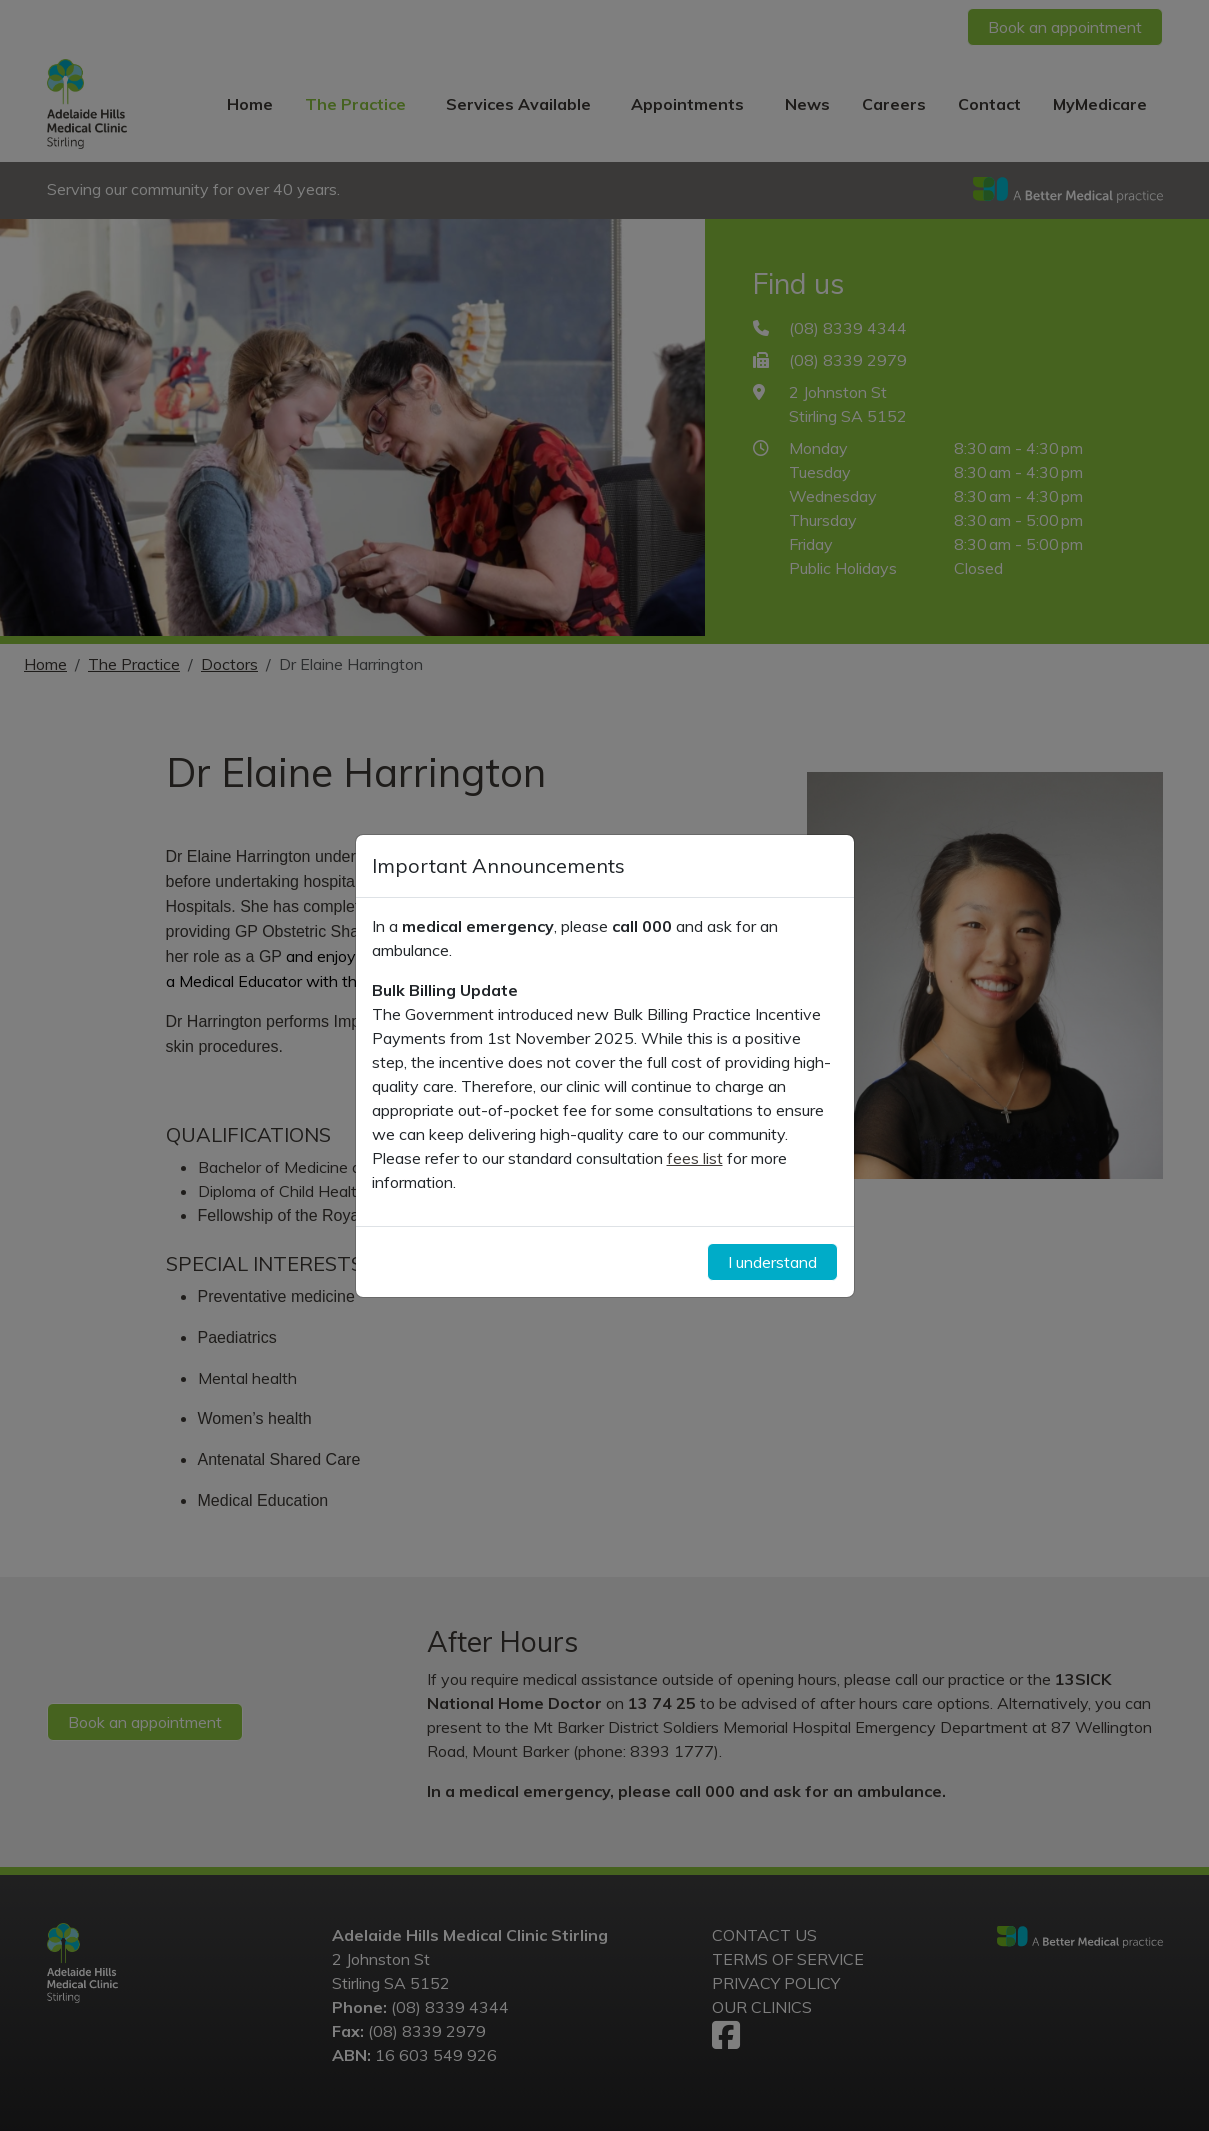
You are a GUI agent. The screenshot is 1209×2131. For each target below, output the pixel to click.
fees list (695, 1158)
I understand (772, 1262)
